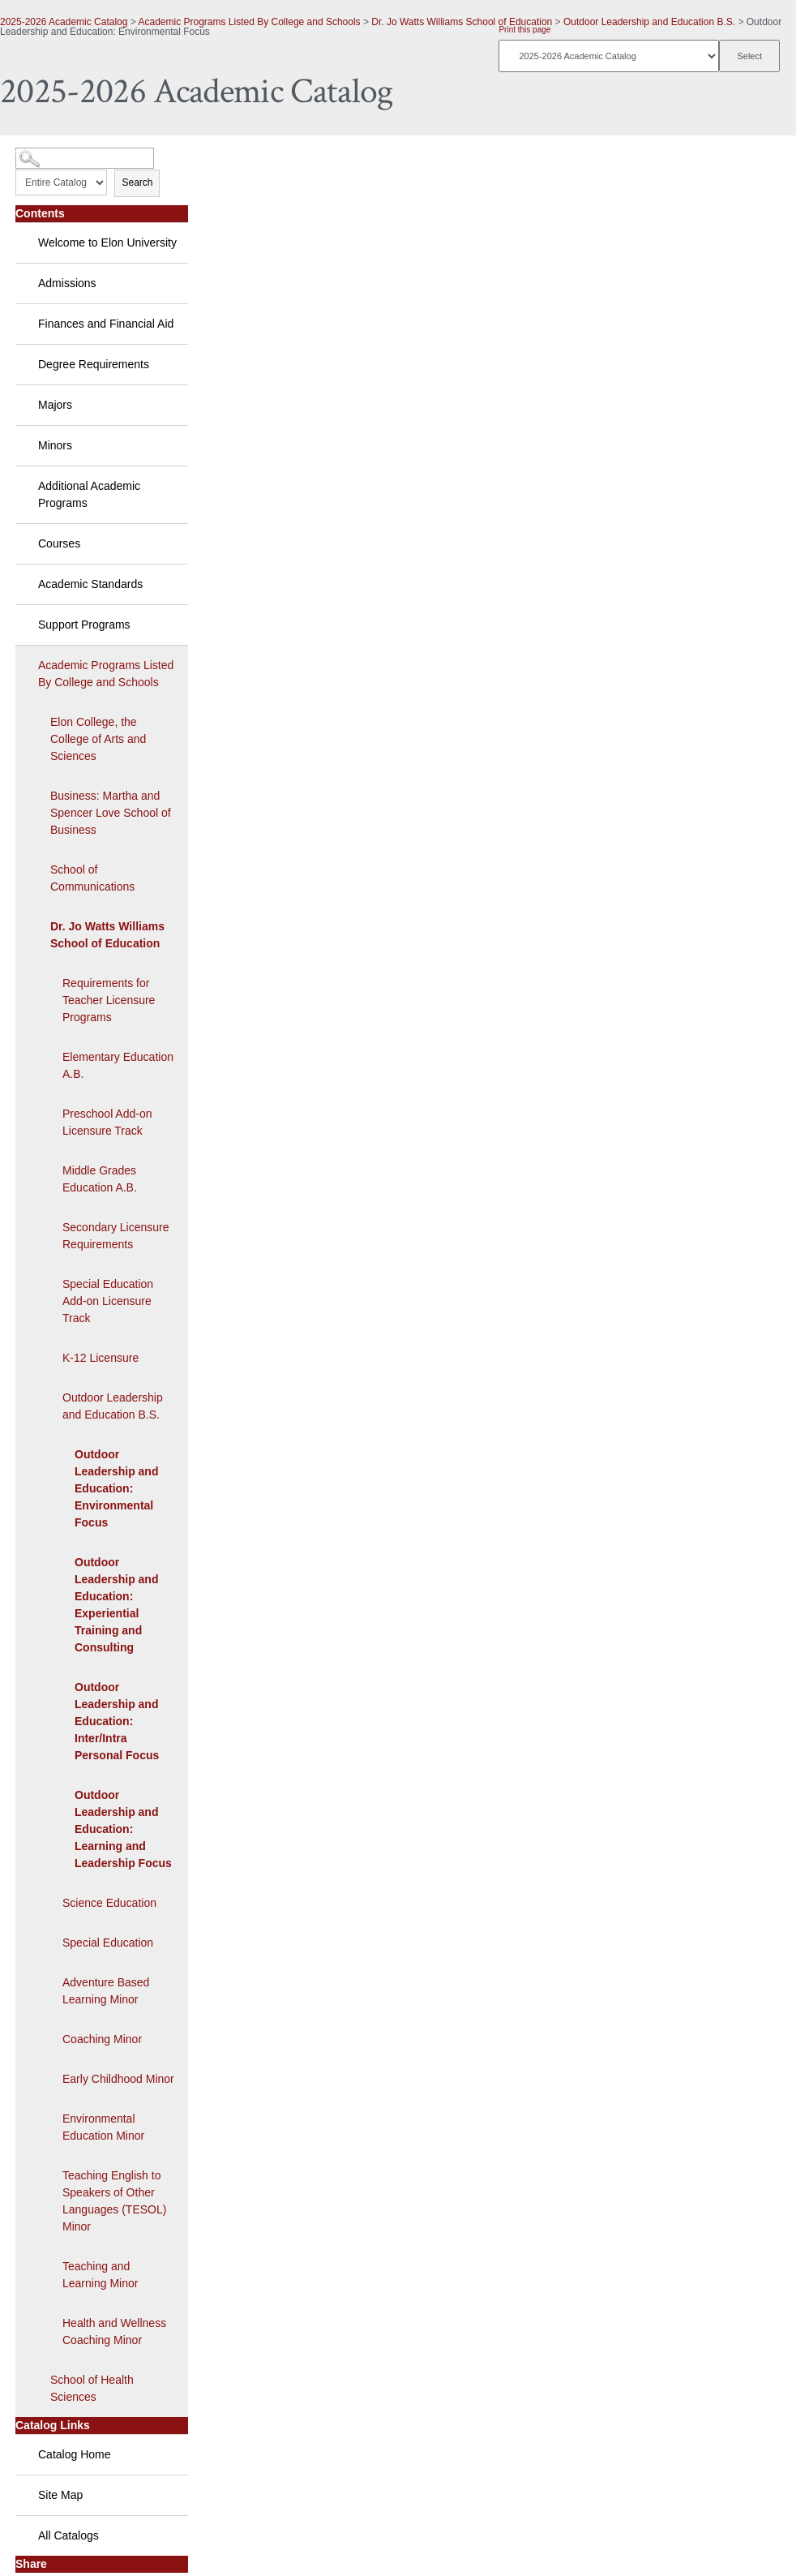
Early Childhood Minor (118, 2078)
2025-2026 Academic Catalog (63, 22)
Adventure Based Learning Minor (105, 1991)
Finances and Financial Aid (105, 323)
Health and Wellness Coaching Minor (114, 2331)
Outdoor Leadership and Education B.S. (649, 22)
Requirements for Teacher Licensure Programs (108, 1000)
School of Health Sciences (92, 2388)
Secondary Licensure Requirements (115, 1236)
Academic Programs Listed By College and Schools (249, 22)
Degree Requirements (93, 364)
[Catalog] (609, 56)
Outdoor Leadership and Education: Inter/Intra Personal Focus (117, 1721)
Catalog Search (45, 152)
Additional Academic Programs (89, 494)
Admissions (67, 283)
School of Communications (92, 878)
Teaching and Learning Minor (100, 2275)
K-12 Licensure (100, 1357)
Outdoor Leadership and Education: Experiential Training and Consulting (116, 1605)
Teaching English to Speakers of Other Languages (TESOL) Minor (114, 2201)
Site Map (60, 2494)
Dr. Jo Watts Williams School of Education (461, 22)
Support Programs (84, 624)
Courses (59, 543)
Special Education (107, 1942)
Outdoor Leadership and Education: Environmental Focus (116, 1488)
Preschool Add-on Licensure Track (107, 1122)
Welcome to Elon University (107, 242)
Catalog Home (74, 2454)
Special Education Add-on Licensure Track (107, 1300)
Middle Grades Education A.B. (99, 1179)
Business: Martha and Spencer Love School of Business (110, 812)
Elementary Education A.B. (117, 1065)
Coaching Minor (102, 2039)
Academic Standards (90, 583)
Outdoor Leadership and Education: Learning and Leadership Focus (123, 1829)
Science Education (109, 1902)
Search (137, 182)
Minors (55, 445)
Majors (55, 404)
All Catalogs (68, 2535)
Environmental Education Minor (103, 2127)
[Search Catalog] (84, 158)
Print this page (524, 29)
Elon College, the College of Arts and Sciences (98, 738)
